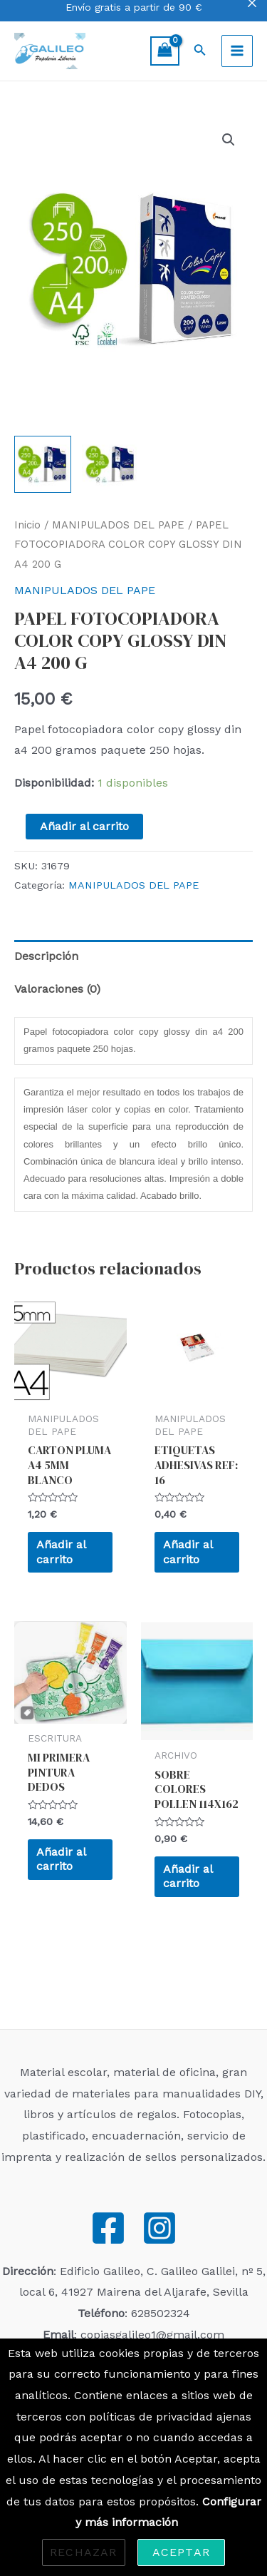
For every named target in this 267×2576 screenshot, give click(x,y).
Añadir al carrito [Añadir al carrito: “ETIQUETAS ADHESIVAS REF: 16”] (188, 1552)
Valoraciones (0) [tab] (57, 989)
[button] (228, 140)
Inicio (27, 524)
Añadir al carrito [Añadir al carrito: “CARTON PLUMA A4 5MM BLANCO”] (61, 1552)
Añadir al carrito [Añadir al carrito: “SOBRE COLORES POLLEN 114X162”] (188, 1876)
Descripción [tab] (46, 956)
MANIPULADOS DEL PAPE (118, 524)
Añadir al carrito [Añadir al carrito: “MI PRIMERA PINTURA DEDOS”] (61, 1859)
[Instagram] (159, 2228)
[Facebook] (108, 2228)
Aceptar (181, 2552)
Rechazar (83, 2552)
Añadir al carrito (84, 826)
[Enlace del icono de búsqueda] (200, 51)
